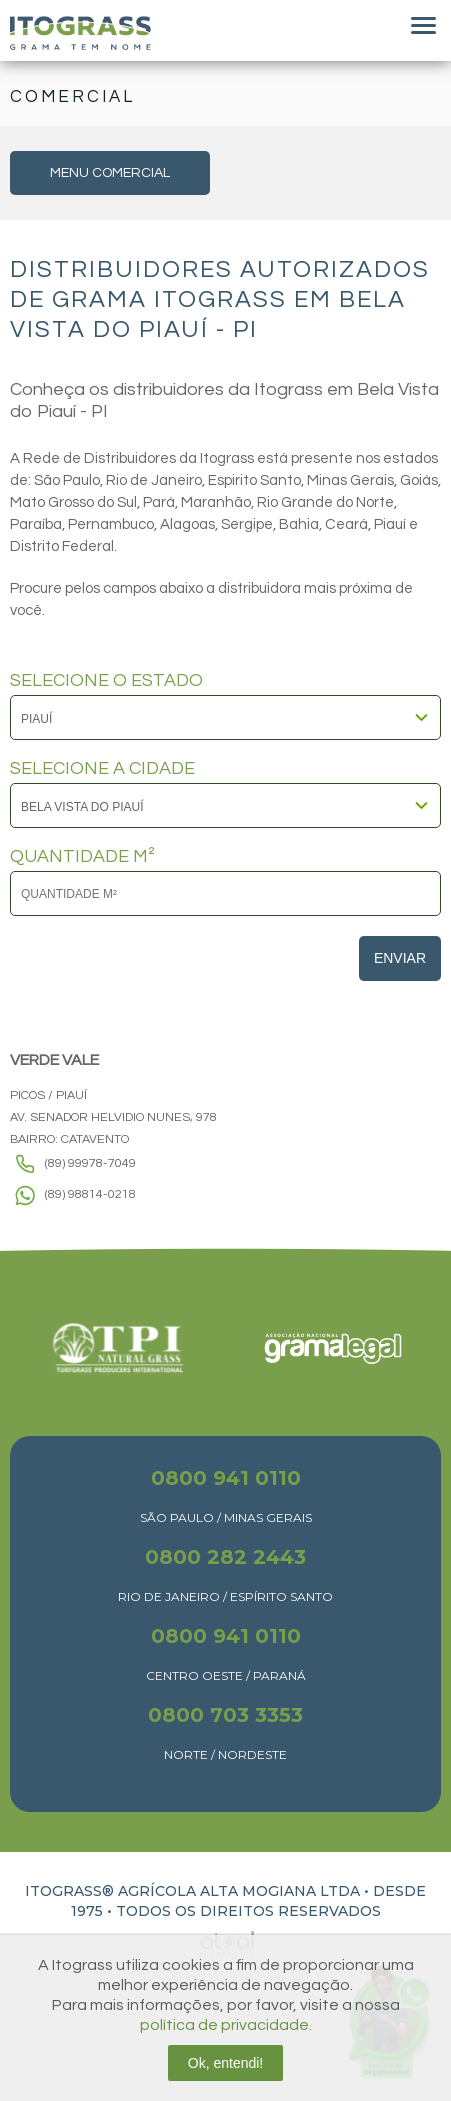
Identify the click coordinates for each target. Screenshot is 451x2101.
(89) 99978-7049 (90, 1163)
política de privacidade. (226, 2025)
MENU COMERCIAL (110, 173)
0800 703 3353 (225, 1715)
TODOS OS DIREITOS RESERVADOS (248, 1911)
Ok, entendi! (226, 2063)
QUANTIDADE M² (82, 857)
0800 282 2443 (225, 1557)
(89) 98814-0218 (90, 1194)
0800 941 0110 (226, 1478)
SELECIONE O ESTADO (106, 681)
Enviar (400, 958)
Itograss (80, 33)
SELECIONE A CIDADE (102, 769)
